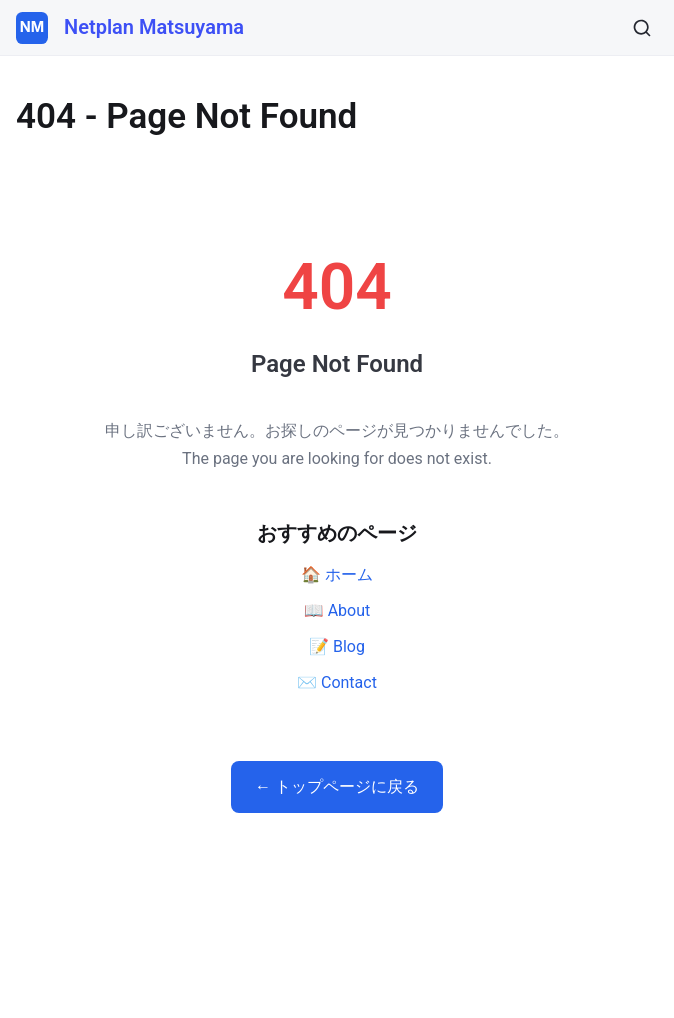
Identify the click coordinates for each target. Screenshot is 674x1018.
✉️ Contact (337, 682)
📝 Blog (337, 646)
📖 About (337, 610)
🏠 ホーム (337, 574)
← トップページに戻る (337, 786)
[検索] (642, 28)
